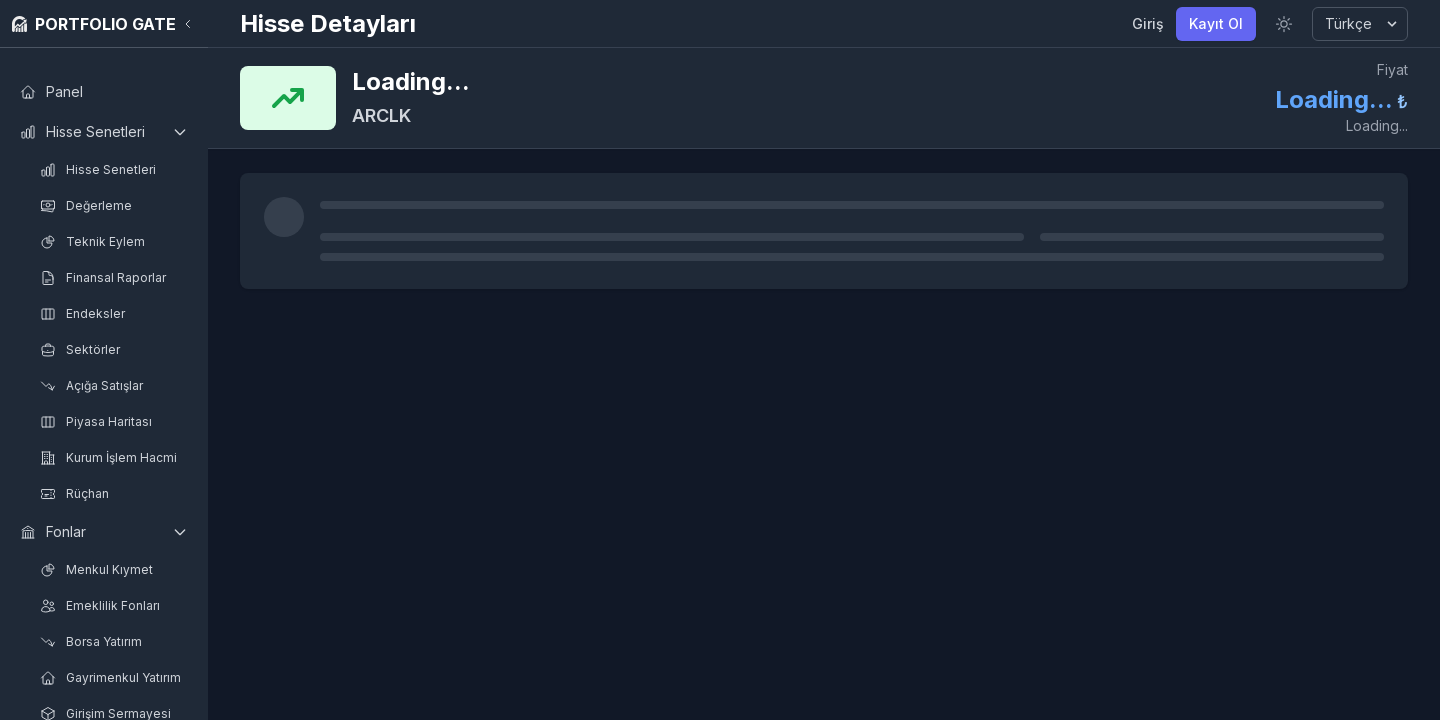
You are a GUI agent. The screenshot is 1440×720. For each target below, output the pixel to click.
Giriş (1148, 23)
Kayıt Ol (1216, 23)
